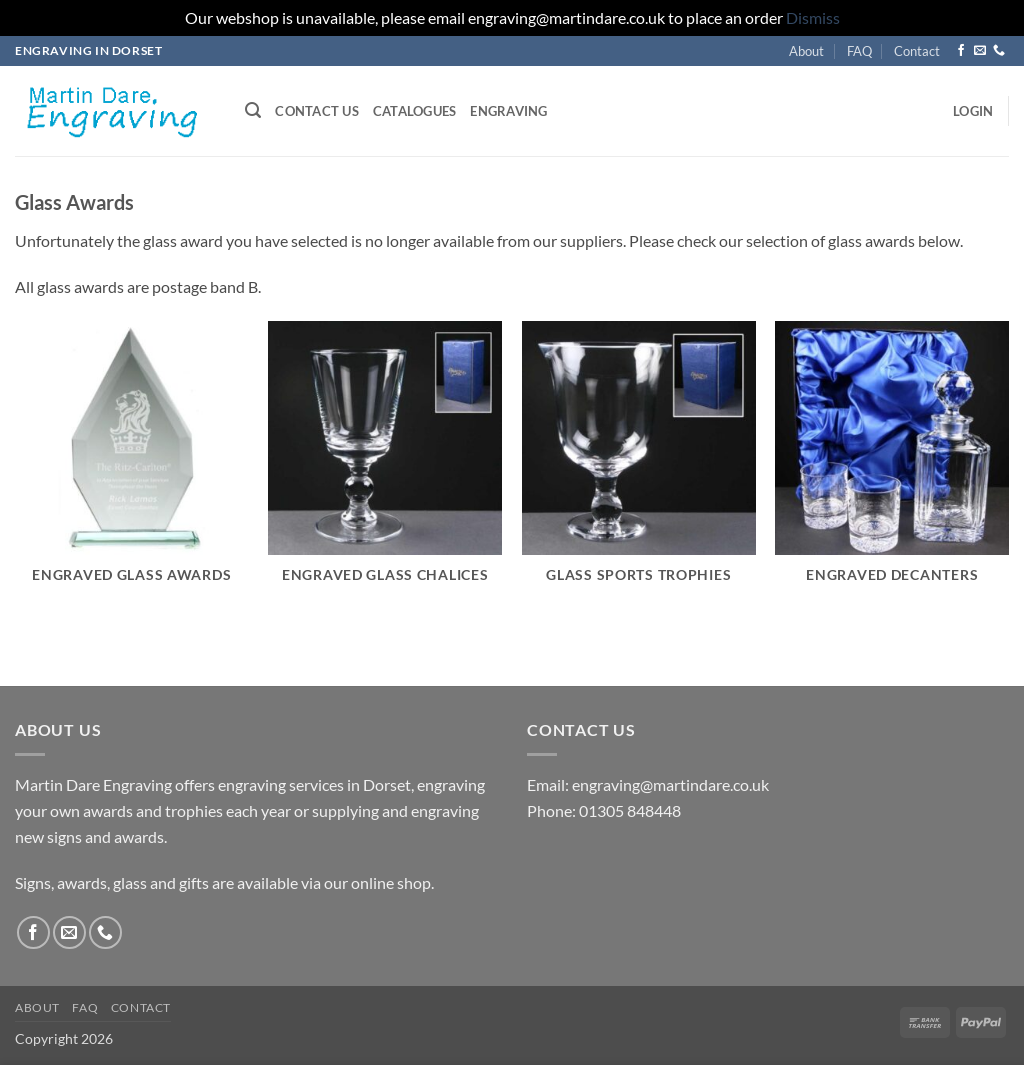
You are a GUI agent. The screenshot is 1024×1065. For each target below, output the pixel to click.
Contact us (317, 111)
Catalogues (415, 111)
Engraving (508, 111)
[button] (253, 110)
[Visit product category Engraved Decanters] (892, 464)
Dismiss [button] (813, 17)
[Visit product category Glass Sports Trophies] (639, 464)
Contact (917, 51)
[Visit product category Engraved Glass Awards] (132, 464)
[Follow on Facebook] (961, 51)
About (806, 51)
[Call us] (999, 51)
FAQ (859, 51)
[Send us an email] (980, 51)
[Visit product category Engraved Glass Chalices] (385, 464)
